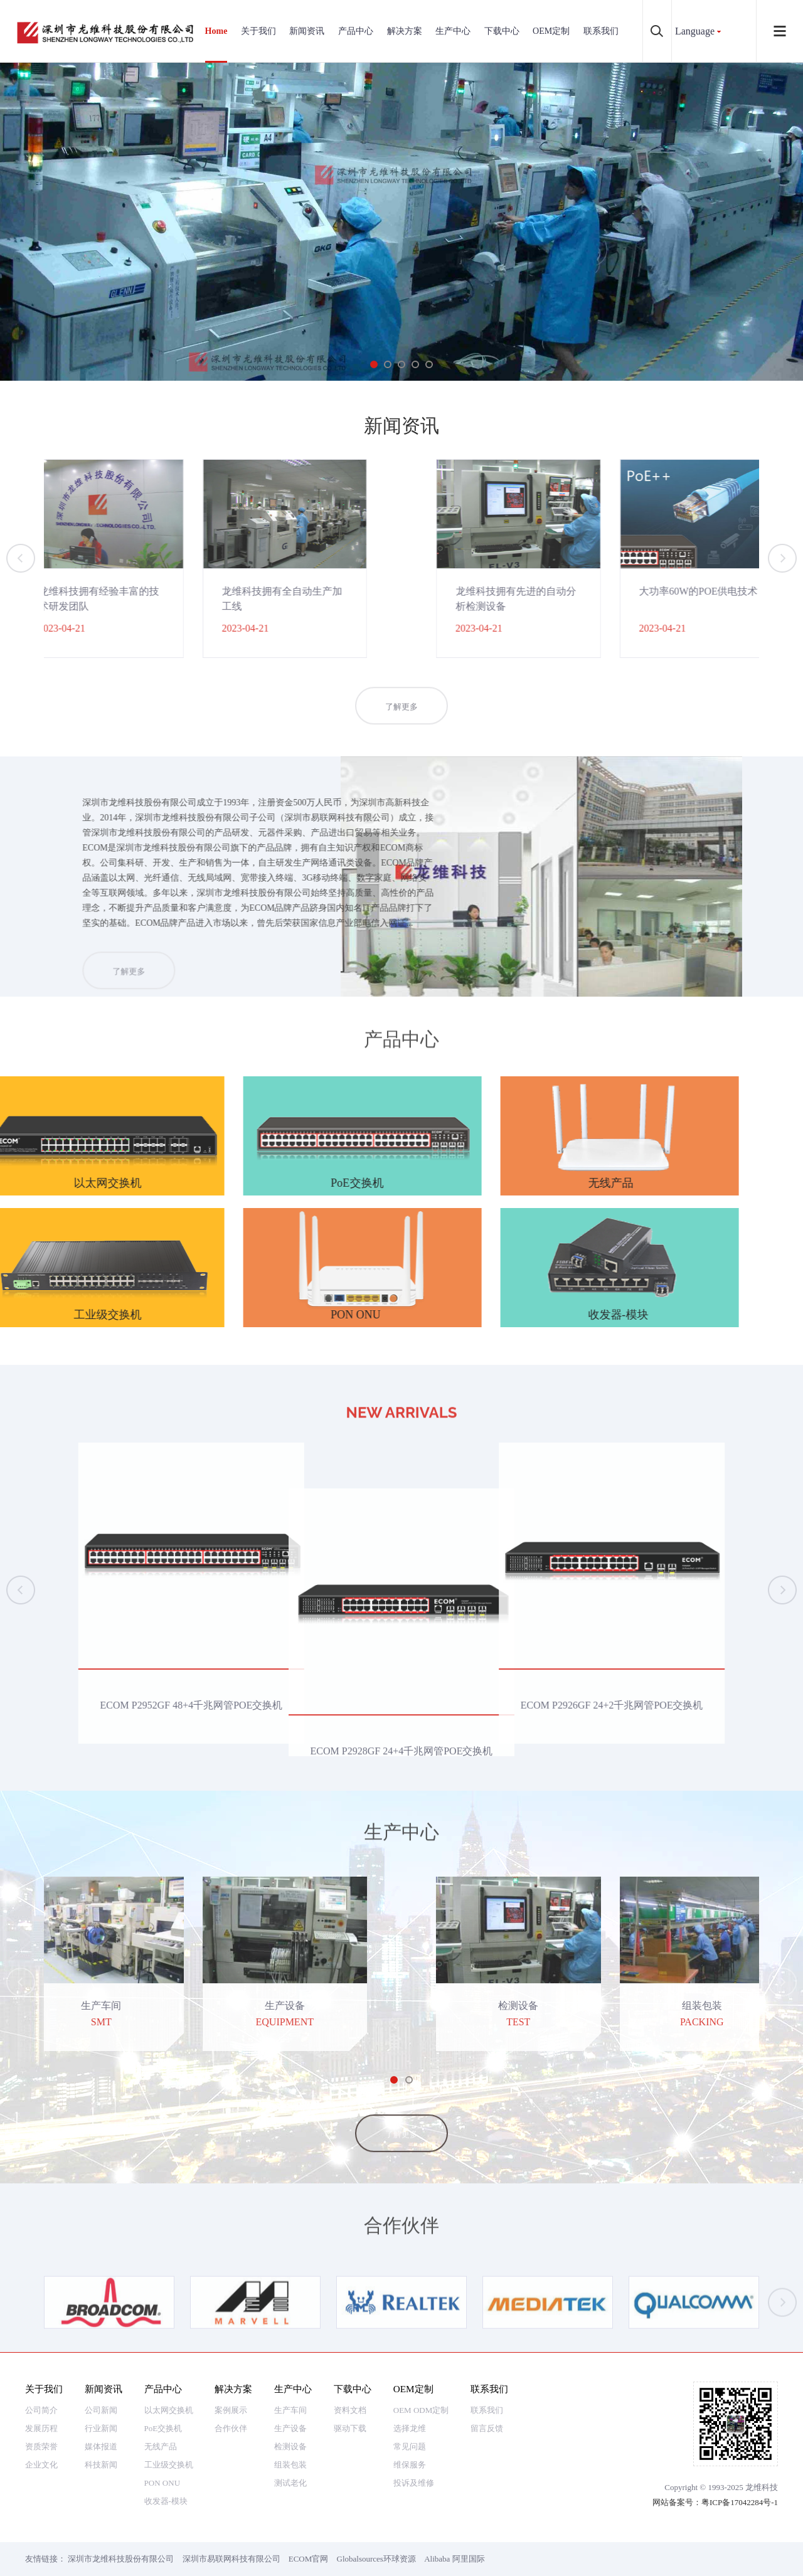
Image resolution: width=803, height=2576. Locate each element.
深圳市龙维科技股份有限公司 (121, 2558)
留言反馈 (487, 2428)
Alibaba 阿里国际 (454, 2558)
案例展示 (231, 2410)
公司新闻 (101, 2410)
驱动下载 (350, 2428)
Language (695, 31)
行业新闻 (101, 2428)
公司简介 (41, 2410)
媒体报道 (101, 2446)
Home (216, 31)
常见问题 (409, 2446)
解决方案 (404, 31)
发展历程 (41, 2428)
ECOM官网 (309, 2558)
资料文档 (350, 2410)
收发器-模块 (166, 2501)
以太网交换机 (168, 2410)
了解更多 (401, 729)
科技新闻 (101, 2464)
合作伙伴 (231, 2428)
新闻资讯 (306, 31)
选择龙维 (409, 2428)
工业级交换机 (168, 2464)
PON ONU (162, 2483)
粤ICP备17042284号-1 (739, 2502)
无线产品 (160, 2446)
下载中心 (501, 31)
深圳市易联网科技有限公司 (231, 2558)
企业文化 (41, 2464)
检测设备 (290, 2446)
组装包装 (290, 2464)
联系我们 (601, 31)
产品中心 (355, 31)
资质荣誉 (41, 2446)
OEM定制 (551, 31)
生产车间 (290, 2410)
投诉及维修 (413, 2483)
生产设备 (290, 2428)
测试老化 (290, 2483)
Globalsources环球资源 (376, 2558)
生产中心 (453, 31)
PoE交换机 (163, 2428)
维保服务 (409, 2464)
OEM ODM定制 (421, 2410)
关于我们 (258, 31)
